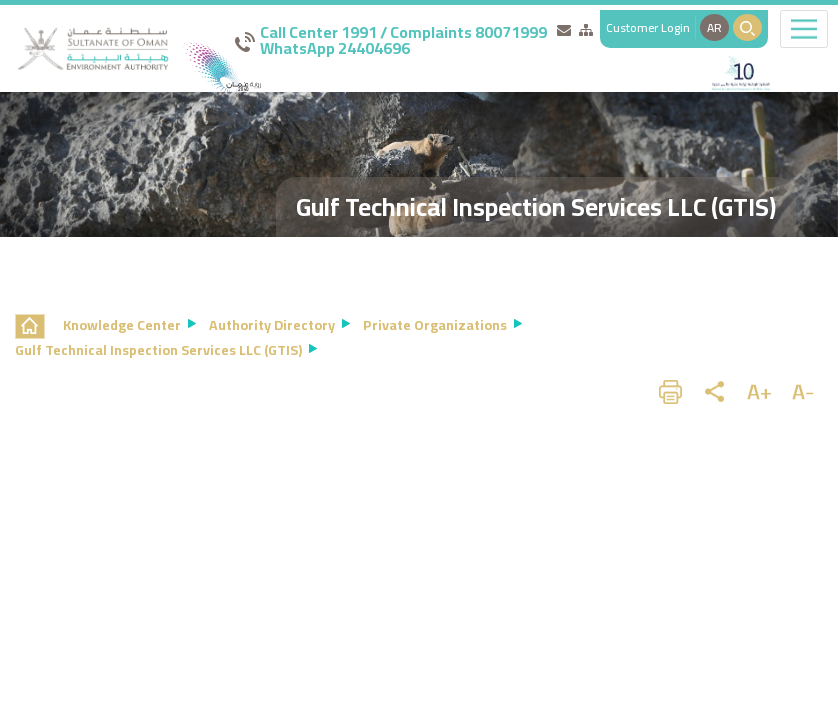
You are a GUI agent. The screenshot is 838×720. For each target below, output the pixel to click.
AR (714, 27)
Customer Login (648, 27)
